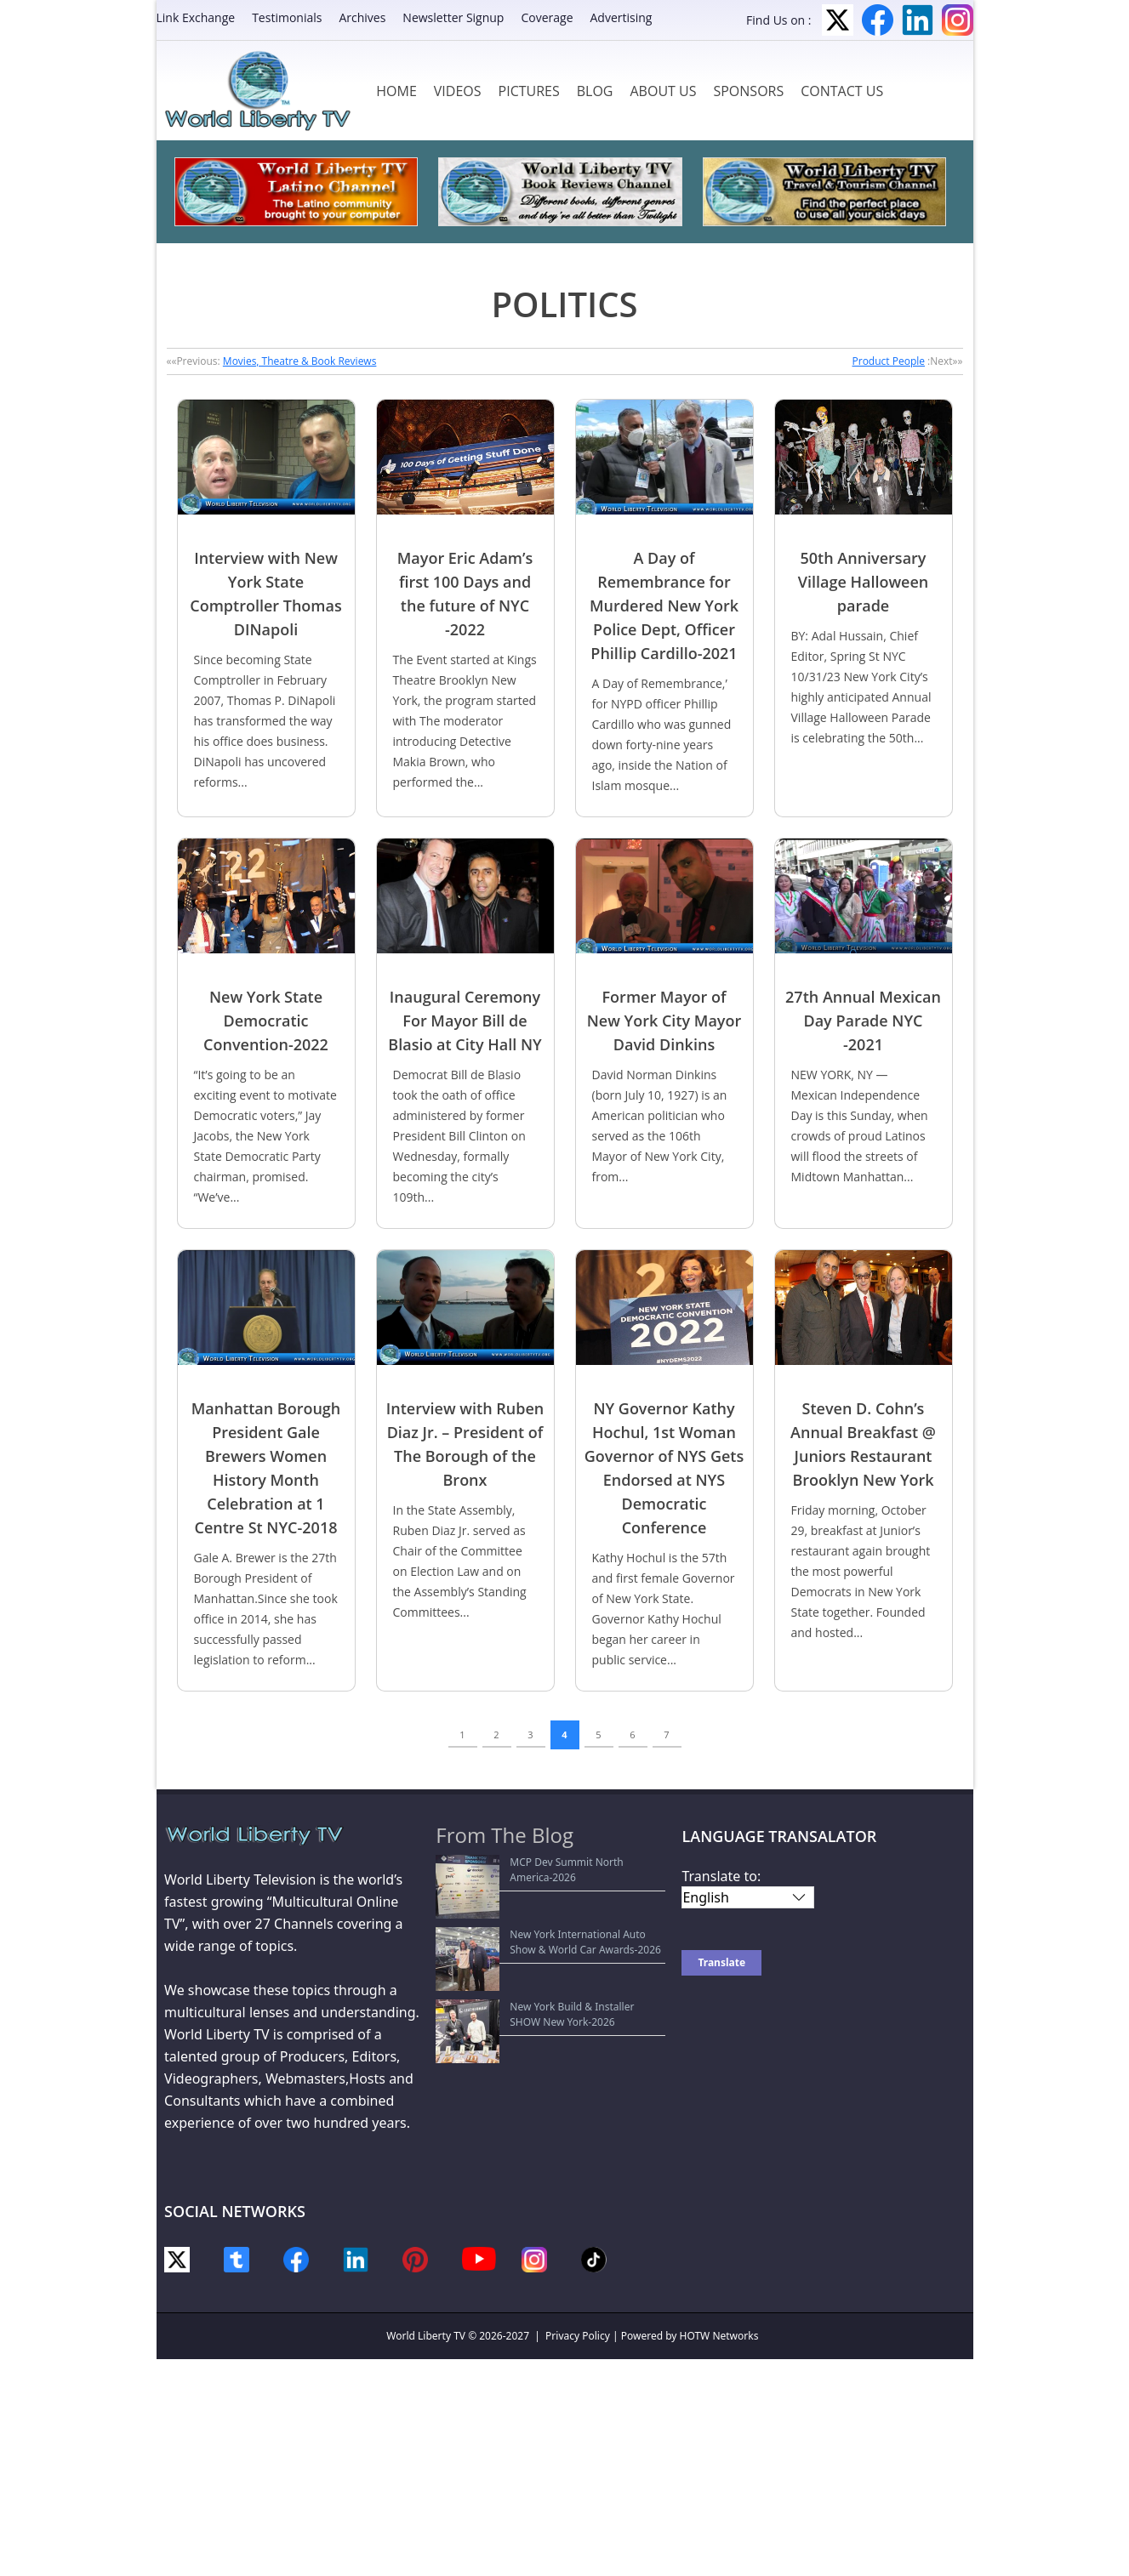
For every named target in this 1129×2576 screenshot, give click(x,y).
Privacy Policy (577, 2336)
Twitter (837, 20)
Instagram (957, 20)
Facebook (877, 20)
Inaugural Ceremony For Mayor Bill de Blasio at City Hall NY (464, 1021)
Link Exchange (196, 17)
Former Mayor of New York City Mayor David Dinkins (664, 1021)
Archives (362, 17)
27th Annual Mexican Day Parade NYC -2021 (863, 1021)
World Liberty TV (425, 2336)
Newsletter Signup (453, 17)
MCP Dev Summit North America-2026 (537, 1862)
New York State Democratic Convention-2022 (265, 1021)
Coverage (547, 17)
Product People (888, 361)
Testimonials (287, 17)
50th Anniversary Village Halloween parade (863, 582)
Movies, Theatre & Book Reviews (300, 361)
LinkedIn (917, 20)
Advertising (621, 17)
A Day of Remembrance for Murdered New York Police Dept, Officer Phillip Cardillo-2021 (664, 605)
